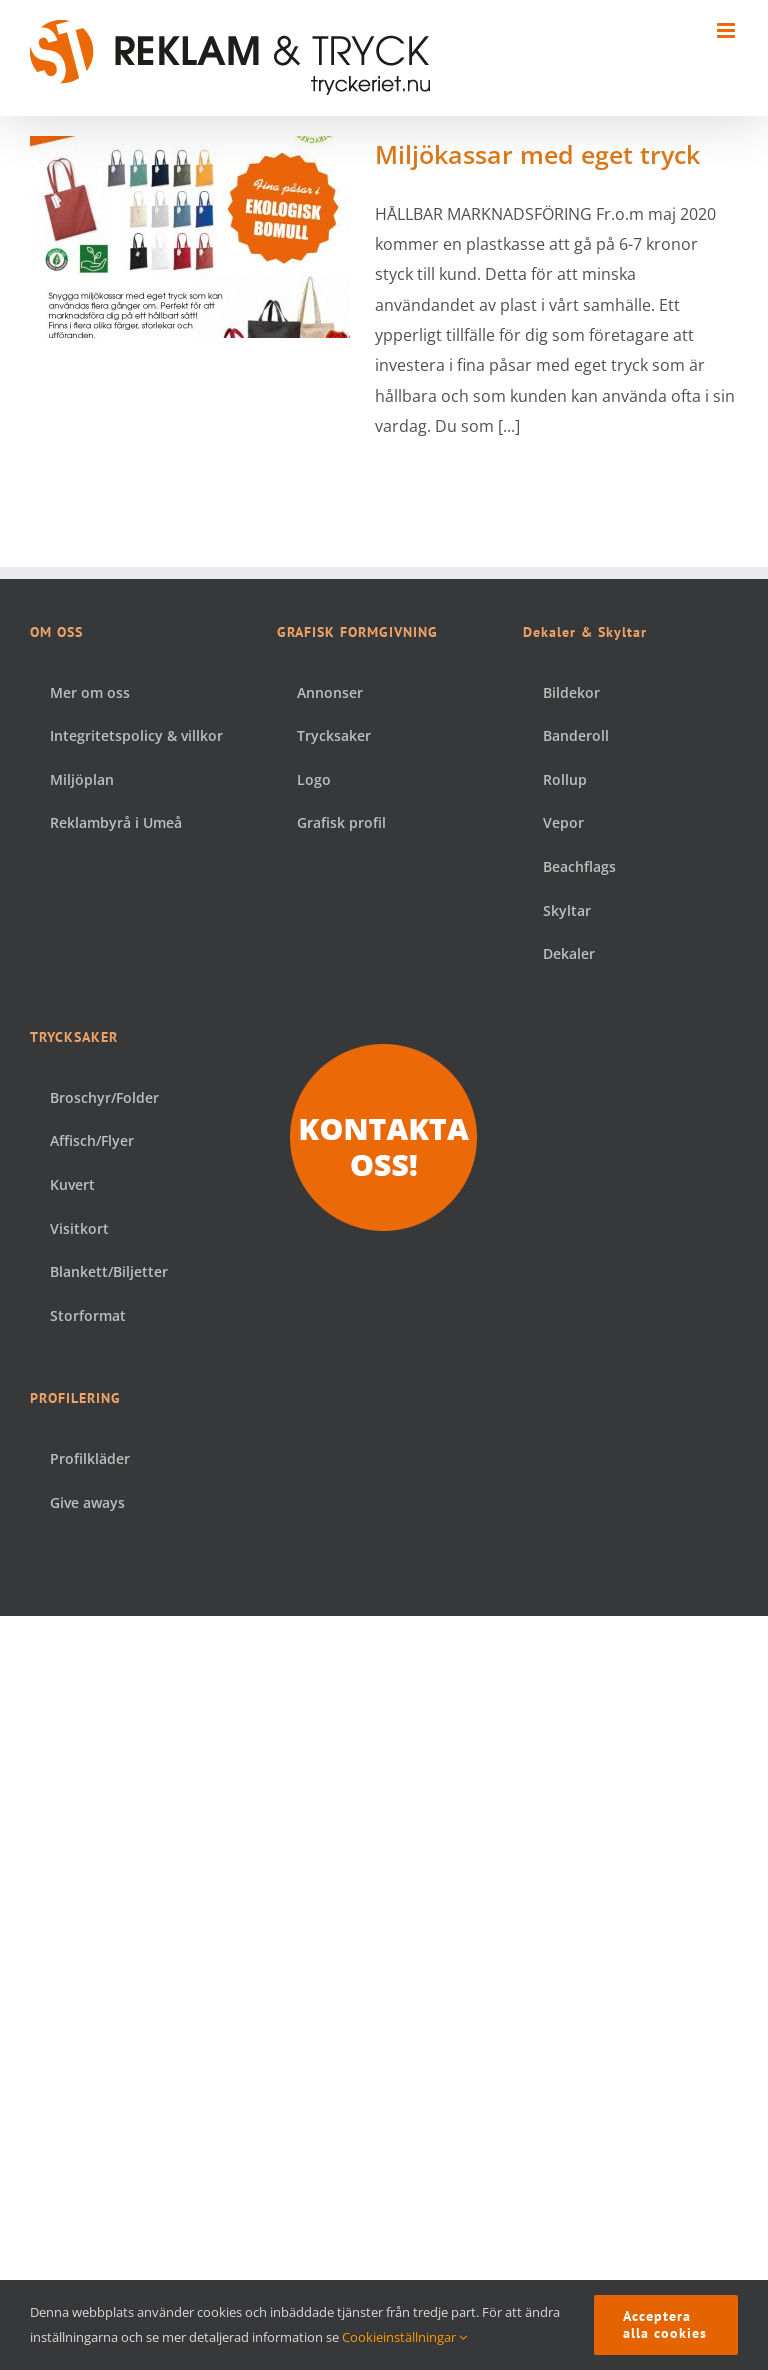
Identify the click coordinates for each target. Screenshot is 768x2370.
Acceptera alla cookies (665, 2324)
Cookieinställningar (404, 2337)
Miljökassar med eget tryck (537, 154)
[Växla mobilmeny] (727, 30)
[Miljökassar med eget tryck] (190, 237)
